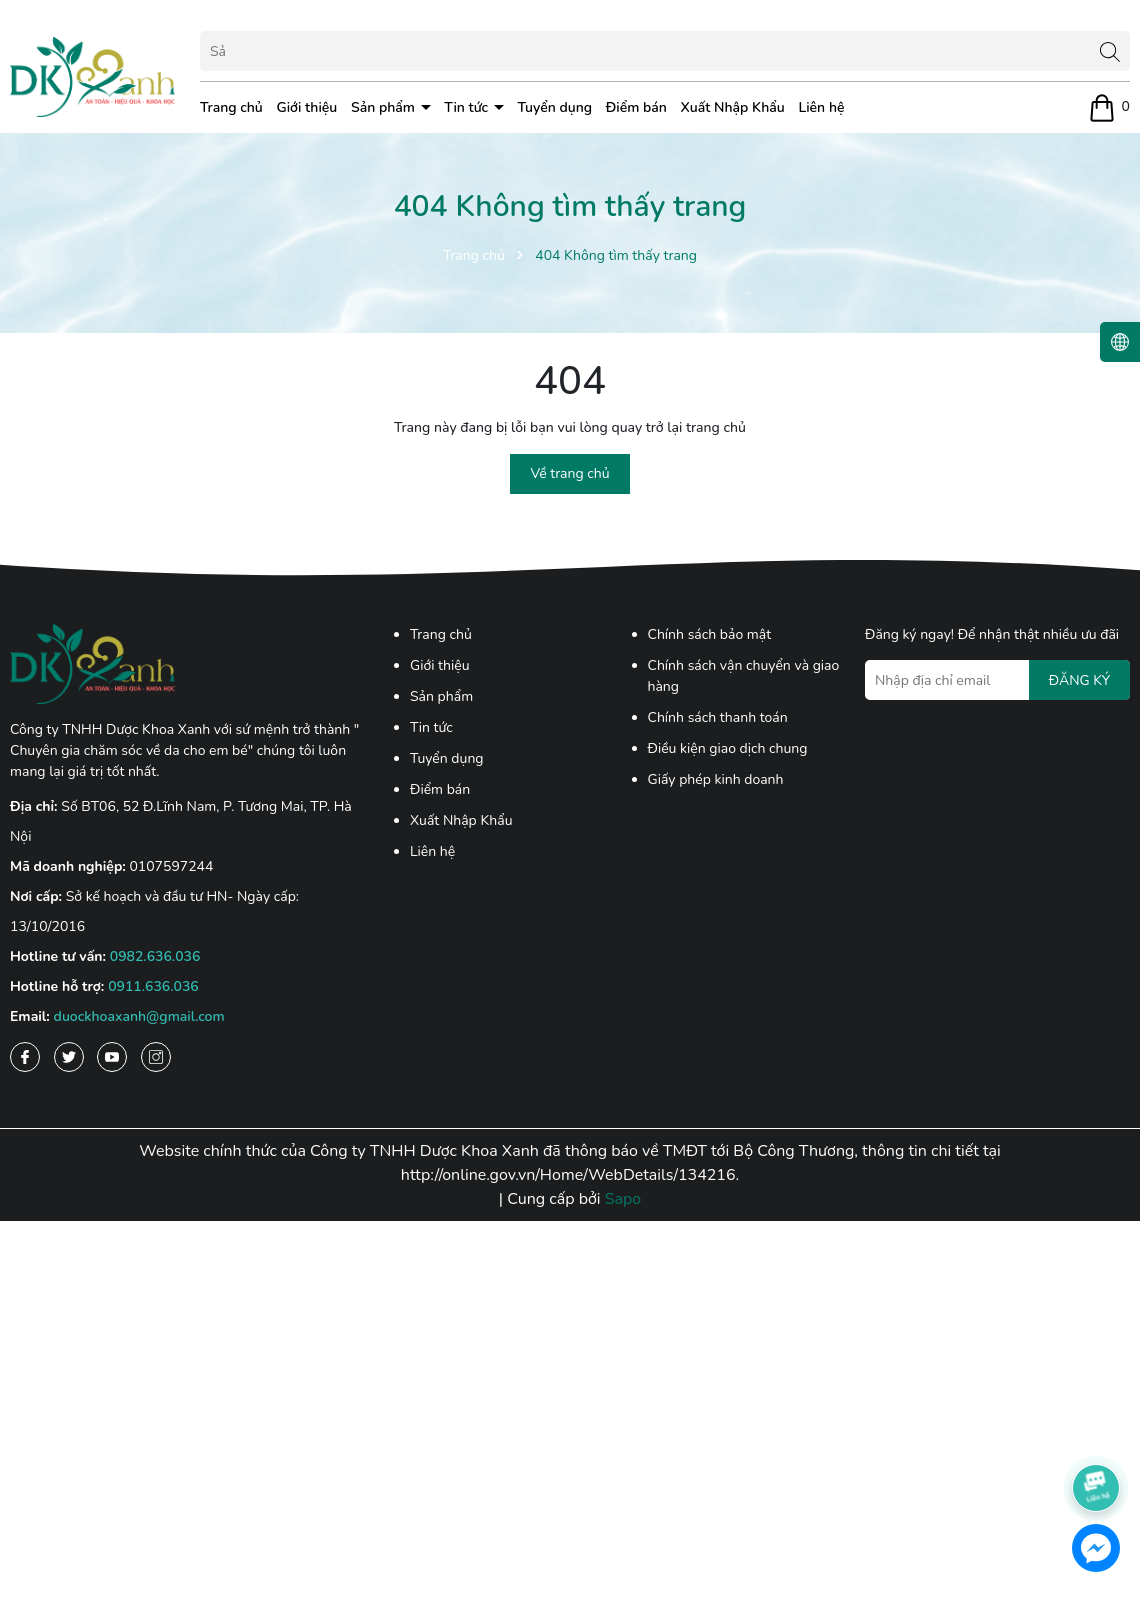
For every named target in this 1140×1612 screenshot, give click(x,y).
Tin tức (468, 107)
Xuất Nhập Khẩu (733, 107)
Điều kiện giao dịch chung (728, 748)
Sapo (623, 1199)
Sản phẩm (385, 107)
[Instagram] (156, 1057)
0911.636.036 (153, 986)
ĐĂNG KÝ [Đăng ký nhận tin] (1079, 680)
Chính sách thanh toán (718, 717)
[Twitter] (69, 1057)
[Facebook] (25, 1057)
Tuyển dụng (555, 107)
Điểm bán (636, 107)
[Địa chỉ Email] (997, 680)
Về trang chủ (569, 473)
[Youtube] (112, 1057)
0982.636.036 (155, 956)
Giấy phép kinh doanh (716, 779)
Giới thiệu (306, 107)
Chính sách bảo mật (710, 634)
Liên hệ (821, 107)
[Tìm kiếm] (1110, 51)
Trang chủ (231, 107)
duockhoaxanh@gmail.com (139, 1016)
